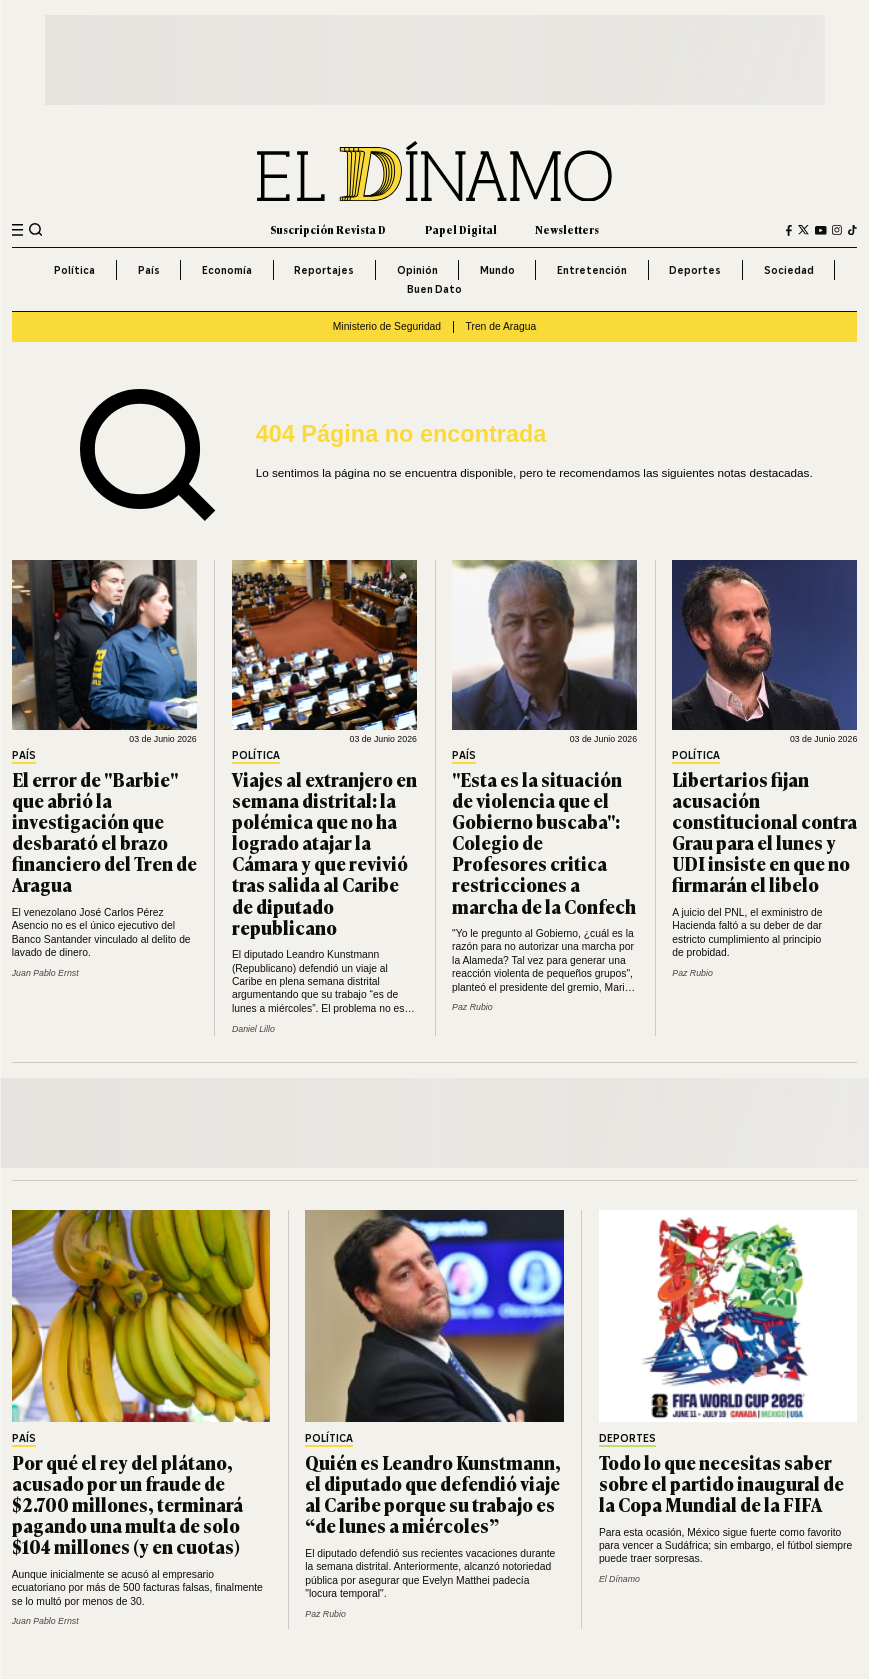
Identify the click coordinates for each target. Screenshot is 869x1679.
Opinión (417, 270)
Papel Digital (461, 229)
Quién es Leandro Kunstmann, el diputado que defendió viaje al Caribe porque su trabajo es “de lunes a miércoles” (433, 1493)
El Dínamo (619, 1579)
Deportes (695, 270)
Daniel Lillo (253, 1029)
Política (74, 270)
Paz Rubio (472, 1007)
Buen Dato (434, 289)
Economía (227, 270)
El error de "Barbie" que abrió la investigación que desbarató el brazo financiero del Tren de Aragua (104, 832)
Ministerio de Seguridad (387, 326)
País (149, 270)
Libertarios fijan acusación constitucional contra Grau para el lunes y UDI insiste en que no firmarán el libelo (764, 832)
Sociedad (789, 270)
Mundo (497, 270)
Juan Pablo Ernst (45, 973)
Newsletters (567, 229)
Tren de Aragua (501, 326)
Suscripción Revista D (328, 229)
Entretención (592, 270)
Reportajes (324, 270)
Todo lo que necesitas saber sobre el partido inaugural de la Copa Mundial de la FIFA (721, 1483)
